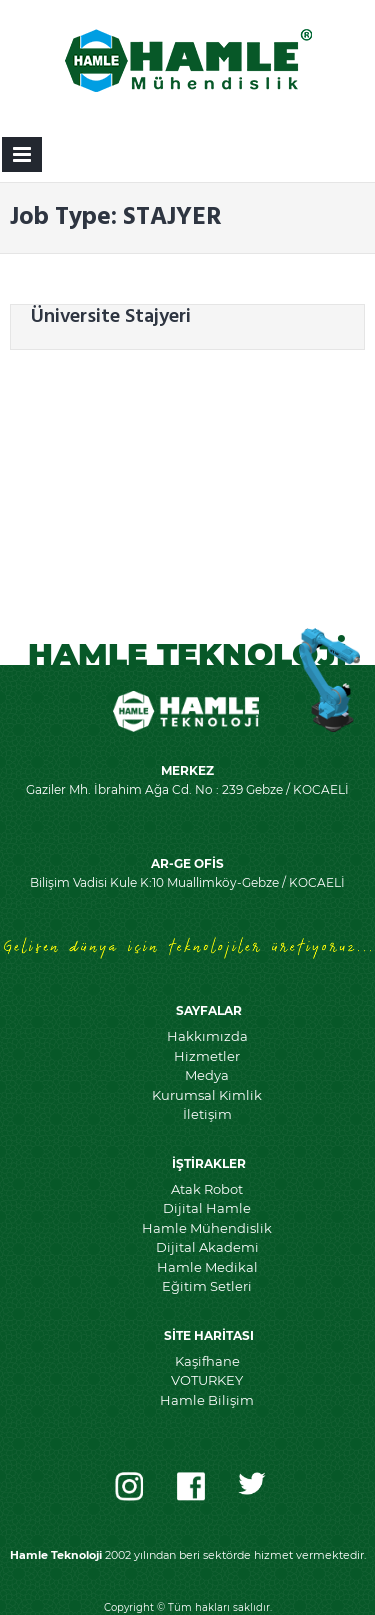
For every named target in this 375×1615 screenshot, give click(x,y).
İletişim (207, 1114)
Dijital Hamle (207, 1208)
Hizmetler (207, 1056)
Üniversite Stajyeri (111, 317)
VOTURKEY (207, 1380)
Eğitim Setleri (207, 1286)
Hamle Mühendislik (207, 1228)
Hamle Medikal (207, 1267)
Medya (207, 1075)
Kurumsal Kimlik (207, 1095)
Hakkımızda (207, 1036)
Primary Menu (22, 158)
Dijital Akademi (207, 1247)
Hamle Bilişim (207, 1400)
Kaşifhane (207, 1361)
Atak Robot (207, 1189)
